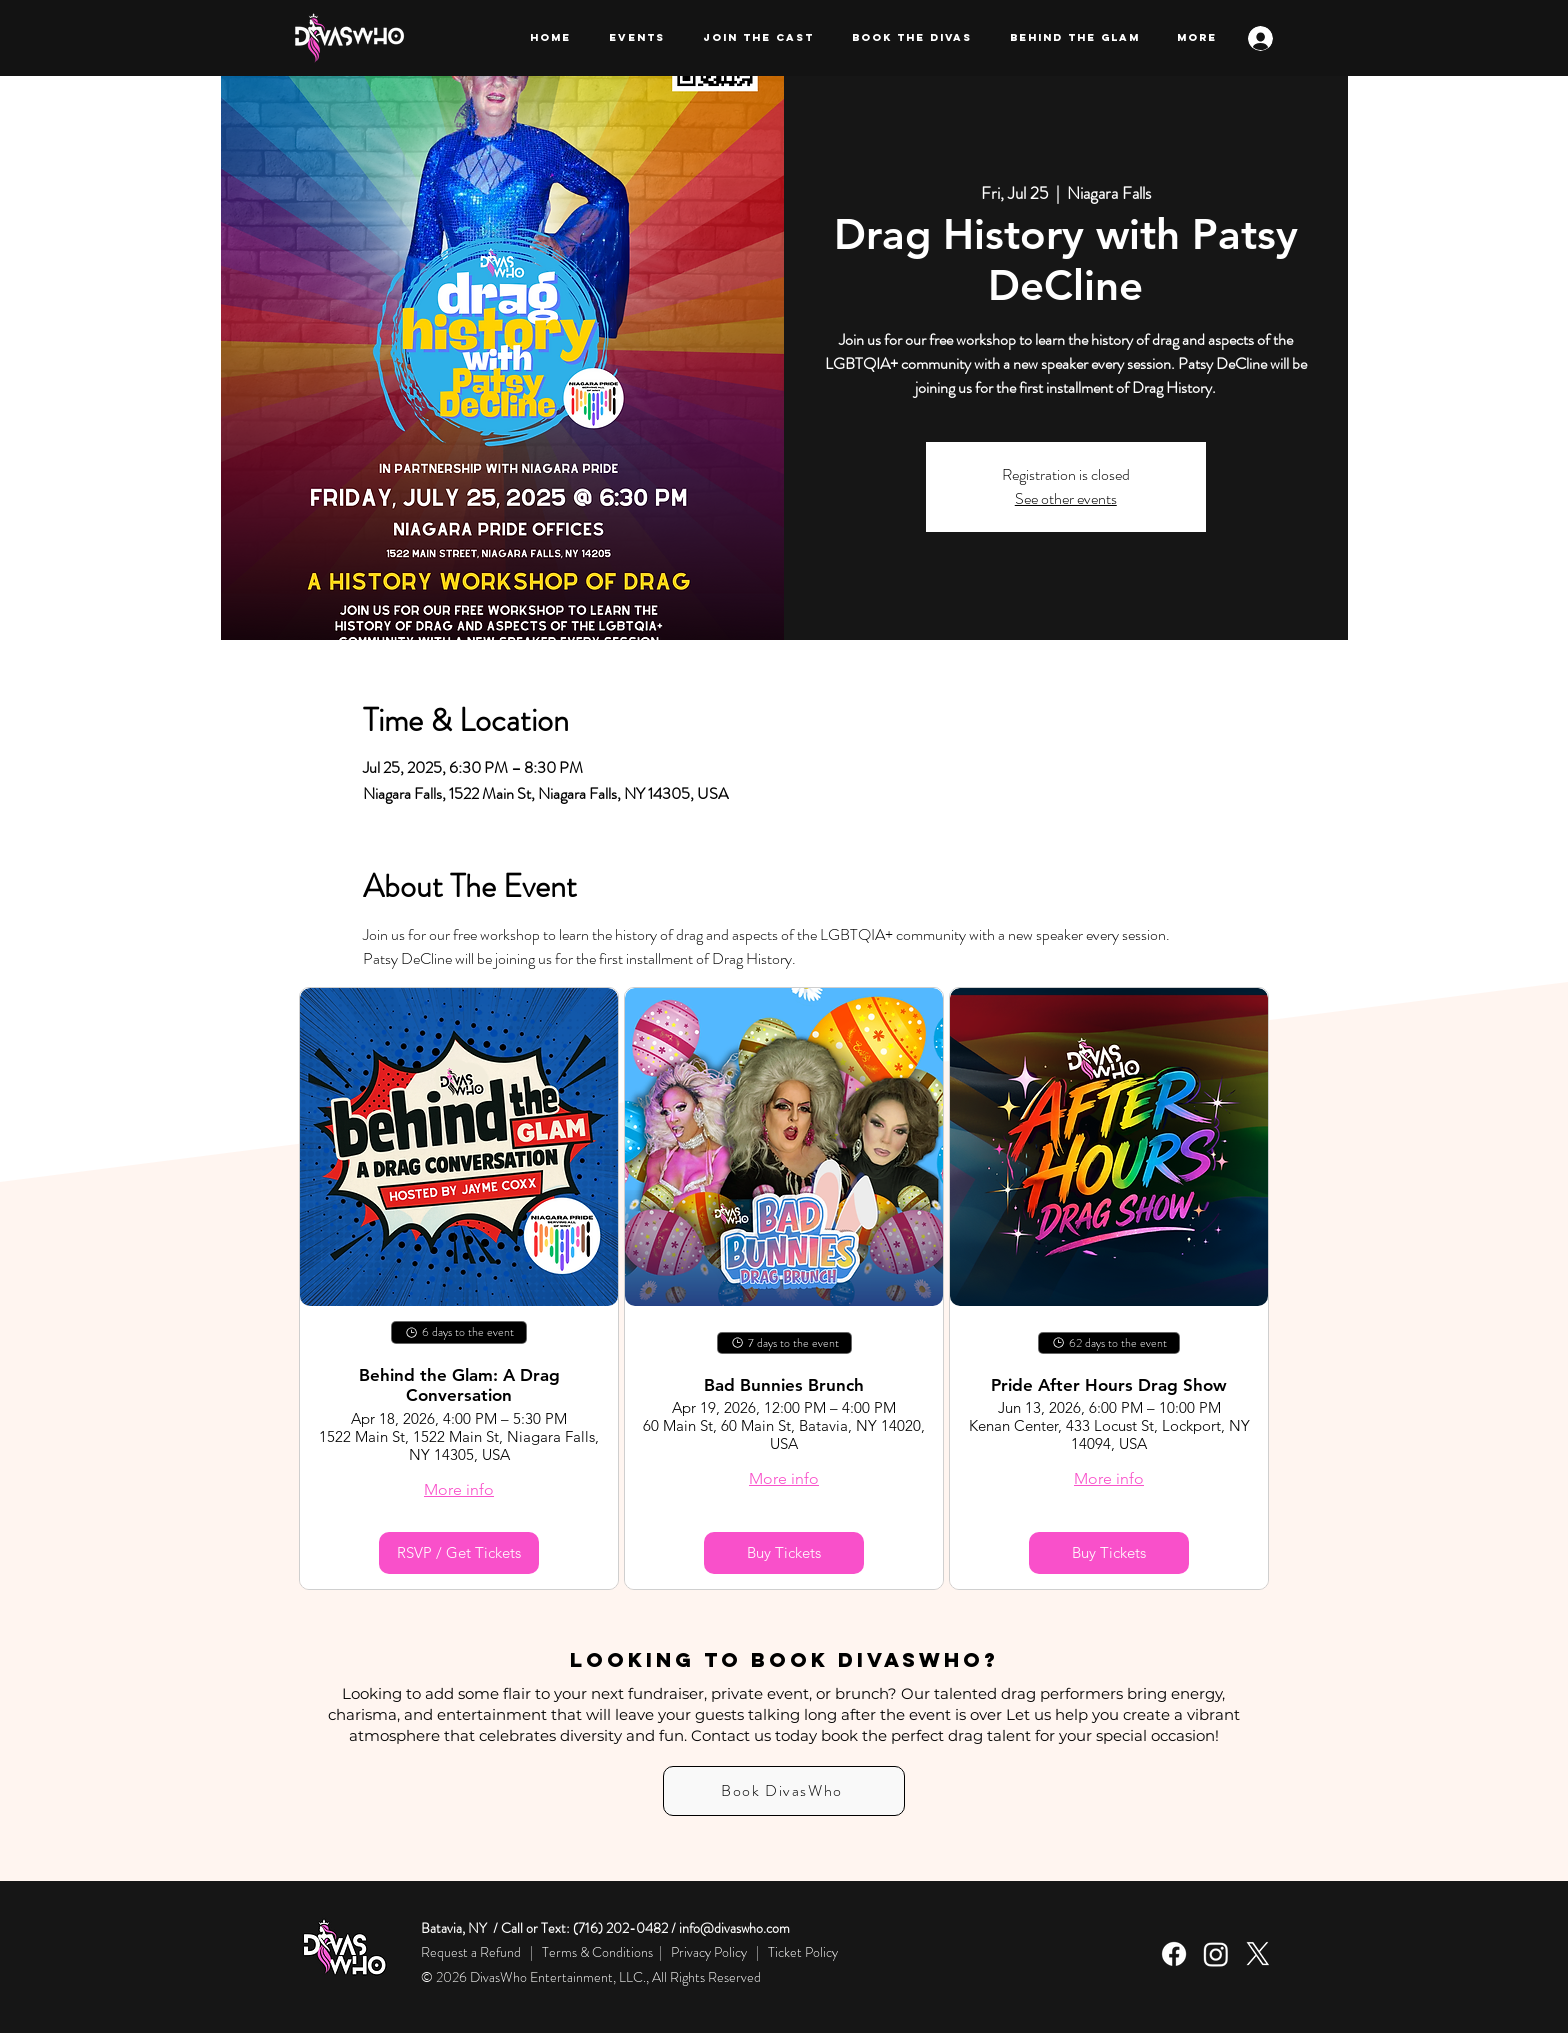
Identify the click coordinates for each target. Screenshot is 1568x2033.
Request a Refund (472, 1952)
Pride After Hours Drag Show (1109, 1385)
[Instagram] (1216, 1954)
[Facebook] (1174, 1954)
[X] (1258, 1954)
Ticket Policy (803, 1952)
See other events (1066, 498)
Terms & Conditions (597, 1952)
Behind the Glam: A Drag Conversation (459, 1385)
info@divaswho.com (734, 1928)
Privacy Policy (709, 1952)
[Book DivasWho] (784, 1791)
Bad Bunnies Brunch (784, 1385)
